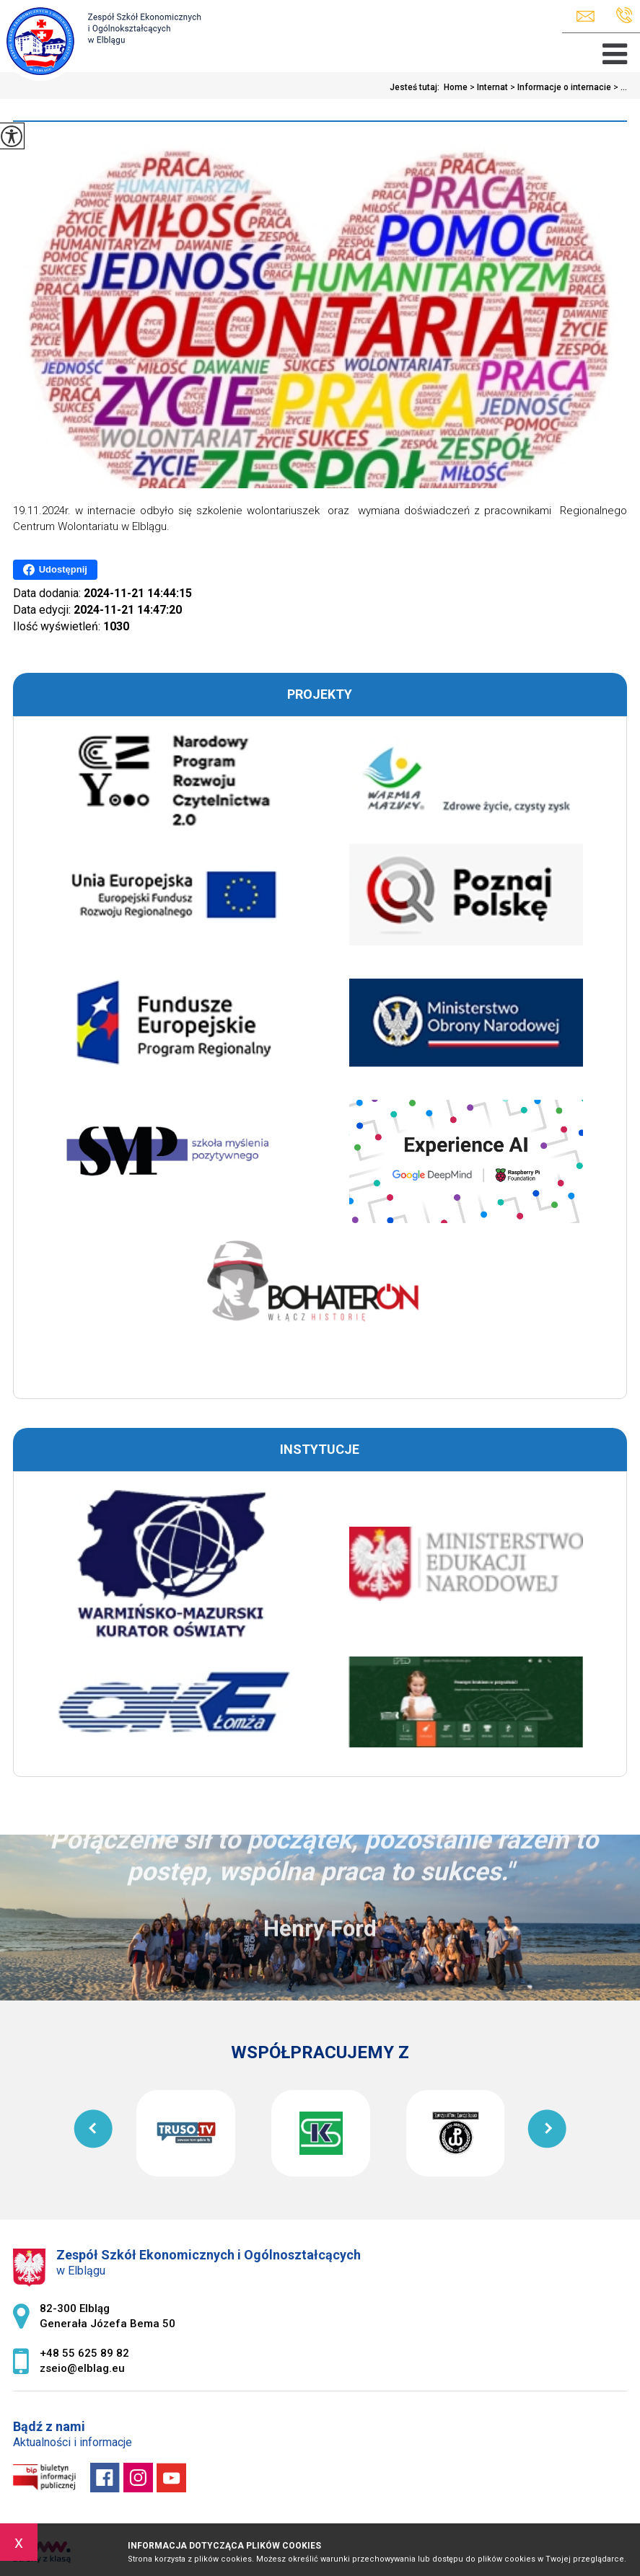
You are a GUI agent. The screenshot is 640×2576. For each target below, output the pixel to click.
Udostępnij (55, 569)
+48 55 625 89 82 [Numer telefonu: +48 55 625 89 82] (84, 2353)
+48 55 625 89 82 (624, 15)
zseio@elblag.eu (586, 16)
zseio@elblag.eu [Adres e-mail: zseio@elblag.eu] (82, 2368)
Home (456, 87)
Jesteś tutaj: (417, 87)
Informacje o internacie (559, 87)
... (619, 87)
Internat (488, 87)
